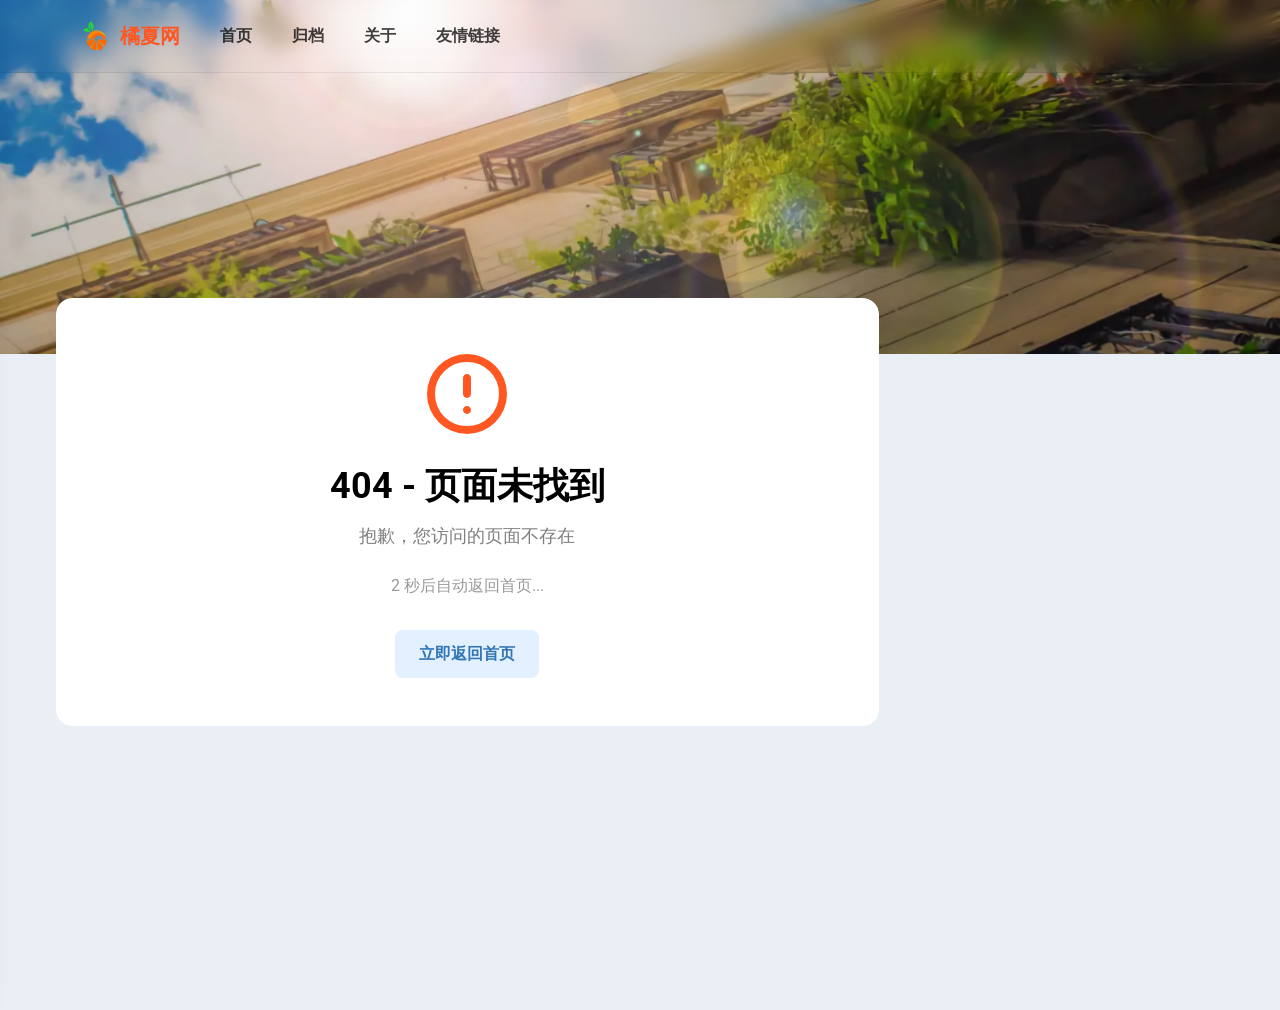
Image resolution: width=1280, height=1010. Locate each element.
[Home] (987, 700)
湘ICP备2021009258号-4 (481, 772)
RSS (434, 752)
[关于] (380, 36)
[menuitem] (1198, 36)
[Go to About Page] (1035, 438)
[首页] (236, 36)
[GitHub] (1083, 700)
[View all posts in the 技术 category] (1035, 863)
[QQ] (1035, 700)
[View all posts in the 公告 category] (1035, 823)
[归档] (308, 36)
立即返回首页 (467, 653)
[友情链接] (468, 36)
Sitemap (485, 752)
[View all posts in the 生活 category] (1035, 903)
